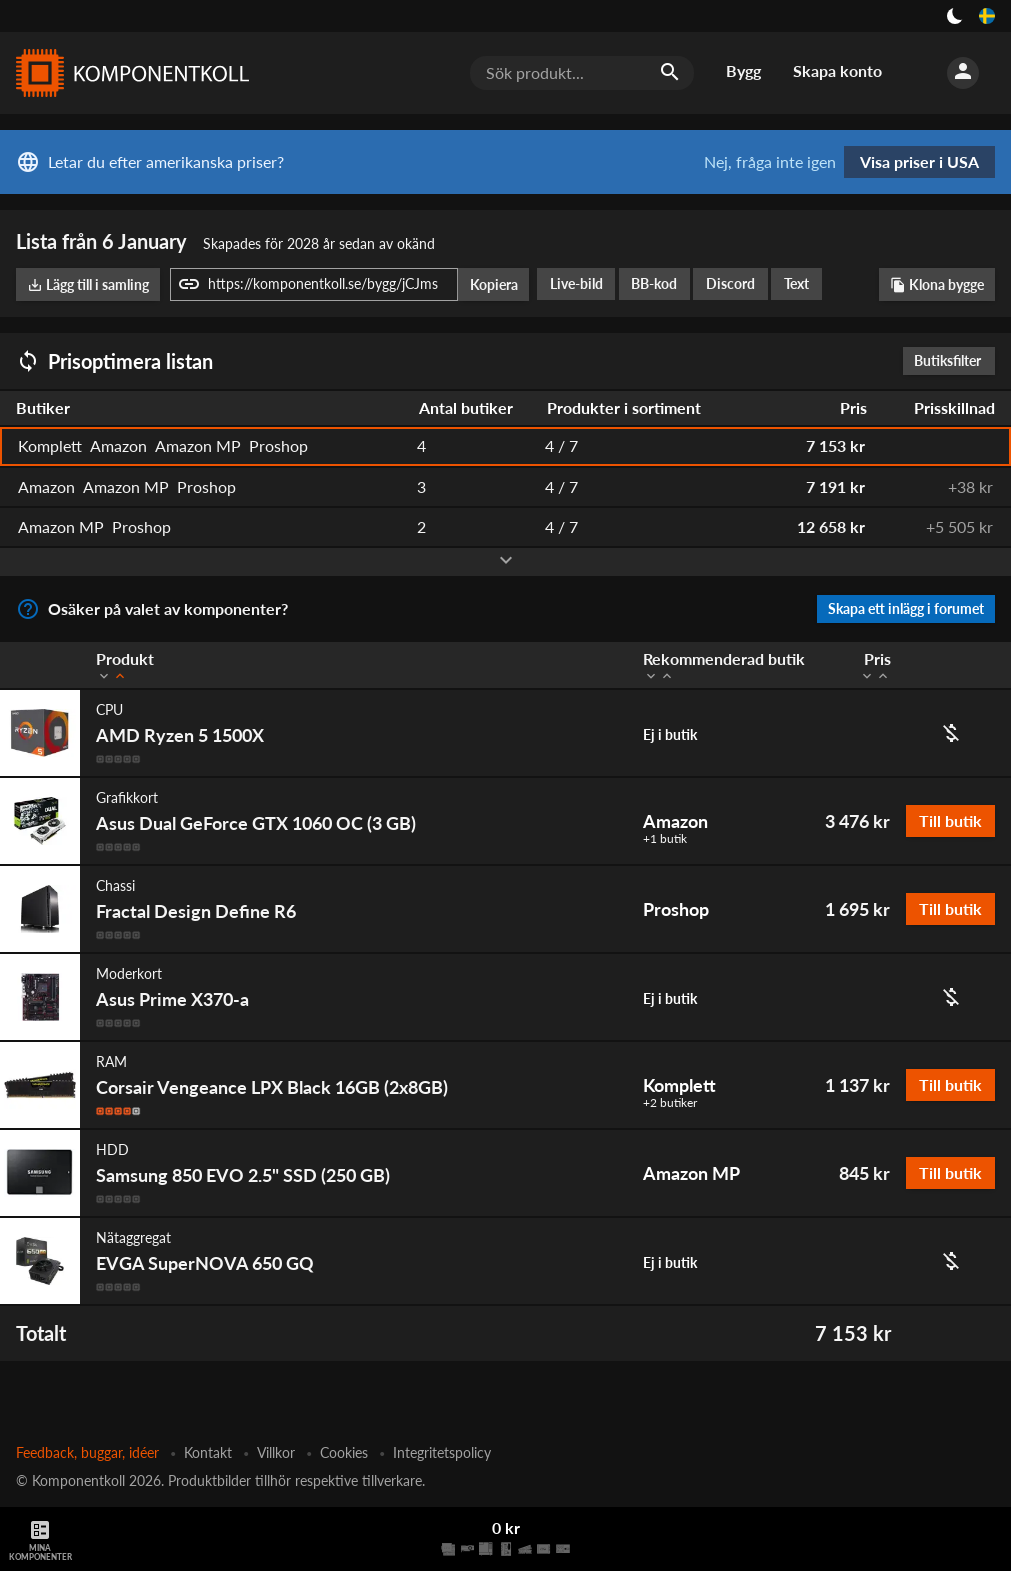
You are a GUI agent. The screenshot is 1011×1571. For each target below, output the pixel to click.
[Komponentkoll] (128, 73)
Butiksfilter (952, 360)
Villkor (276, 1452)
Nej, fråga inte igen (770, 162)
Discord (730, 283)
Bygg (743, 70)
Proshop (676, 909)
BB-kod (654, 283)
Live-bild (576, 283)
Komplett (679, 1085)
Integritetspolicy (442, 1452)
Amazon (675, 821)
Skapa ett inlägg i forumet (906, 608)
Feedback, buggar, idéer (87, 1452)
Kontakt (208, 1452)
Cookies (344, 1452)
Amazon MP (691, 1173)
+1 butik (665, 839)
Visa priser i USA (919, 161)
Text (796, 283)
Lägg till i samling (88, 284)
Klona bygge (937, 284)
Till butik (950, 820)
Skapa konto (837, 70)
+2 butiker (670, 1103)
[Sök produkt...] (582, 73)
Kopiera (494, 284)
